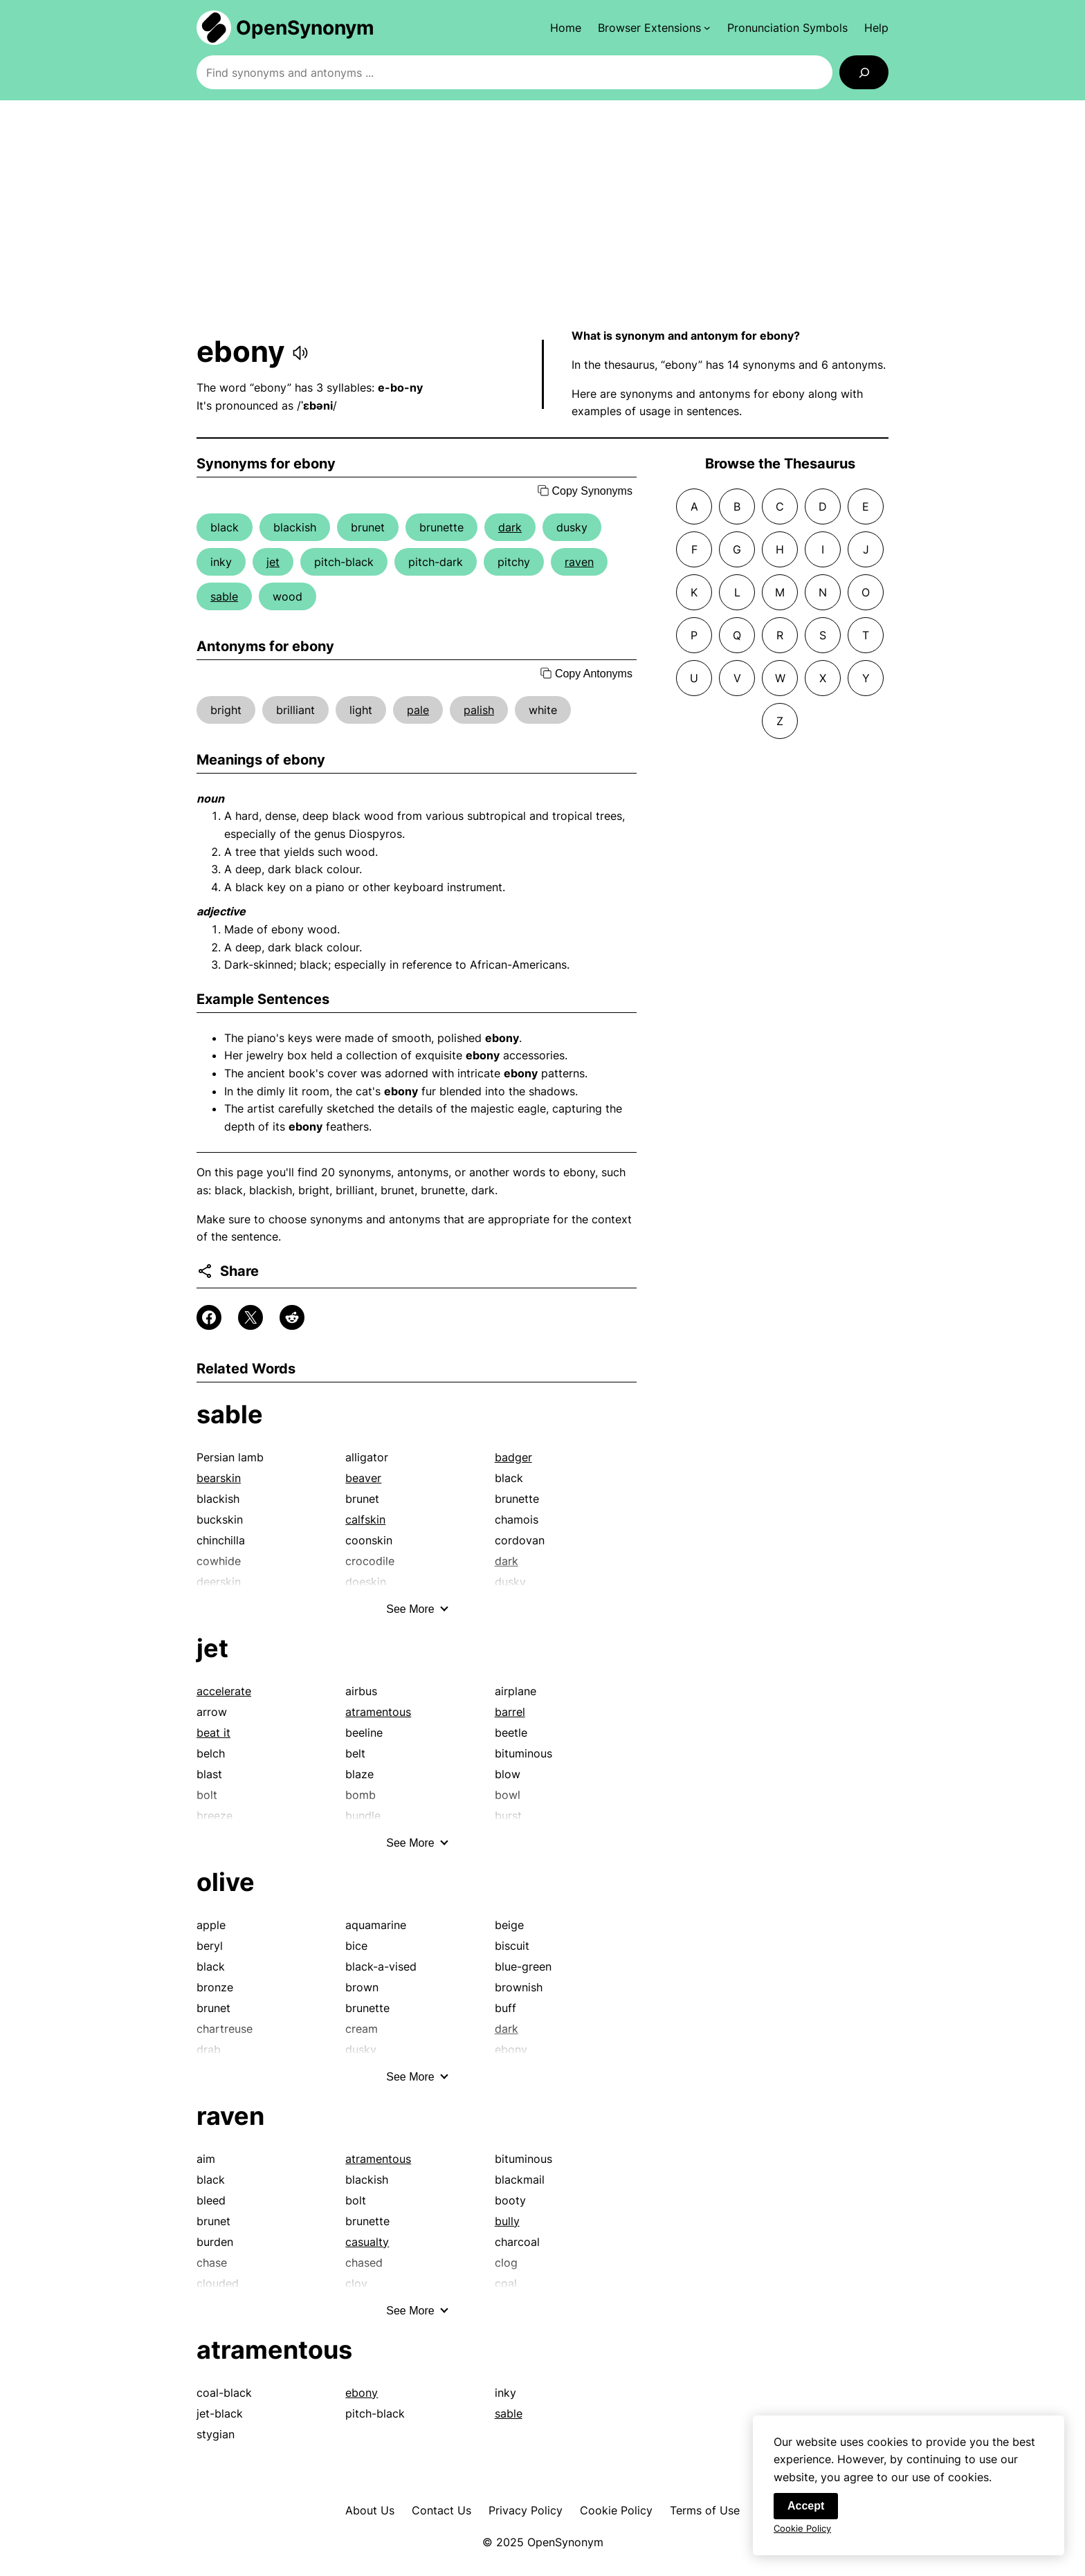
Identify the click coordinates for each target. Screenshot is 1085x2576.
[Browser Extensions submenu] (654, 27)
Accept (805, 2508)
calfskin (365, 1519)
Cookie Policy (616, 2510)
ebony (361, 2393)
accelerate (224, 1691)
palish (479, 710)
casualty (367, 2242)
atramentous (378, 1712)
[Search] (863, 72)
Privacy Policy (526, 2510)
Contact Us (441, 2510)
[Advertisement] (542, 214)
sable (224, 596)
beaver (363, 1478)
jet (273, 562)
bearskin (219, 1478)
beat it (213, 1732)
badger (513, 1457)
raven (579, 562)
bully (507, 2221)
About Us (369, 2510)
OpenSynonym (305, 27)
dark (510, 527)
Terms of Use (705, 2510)
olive (226, 1882)
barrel (510, 1712)
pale (418, 710)
